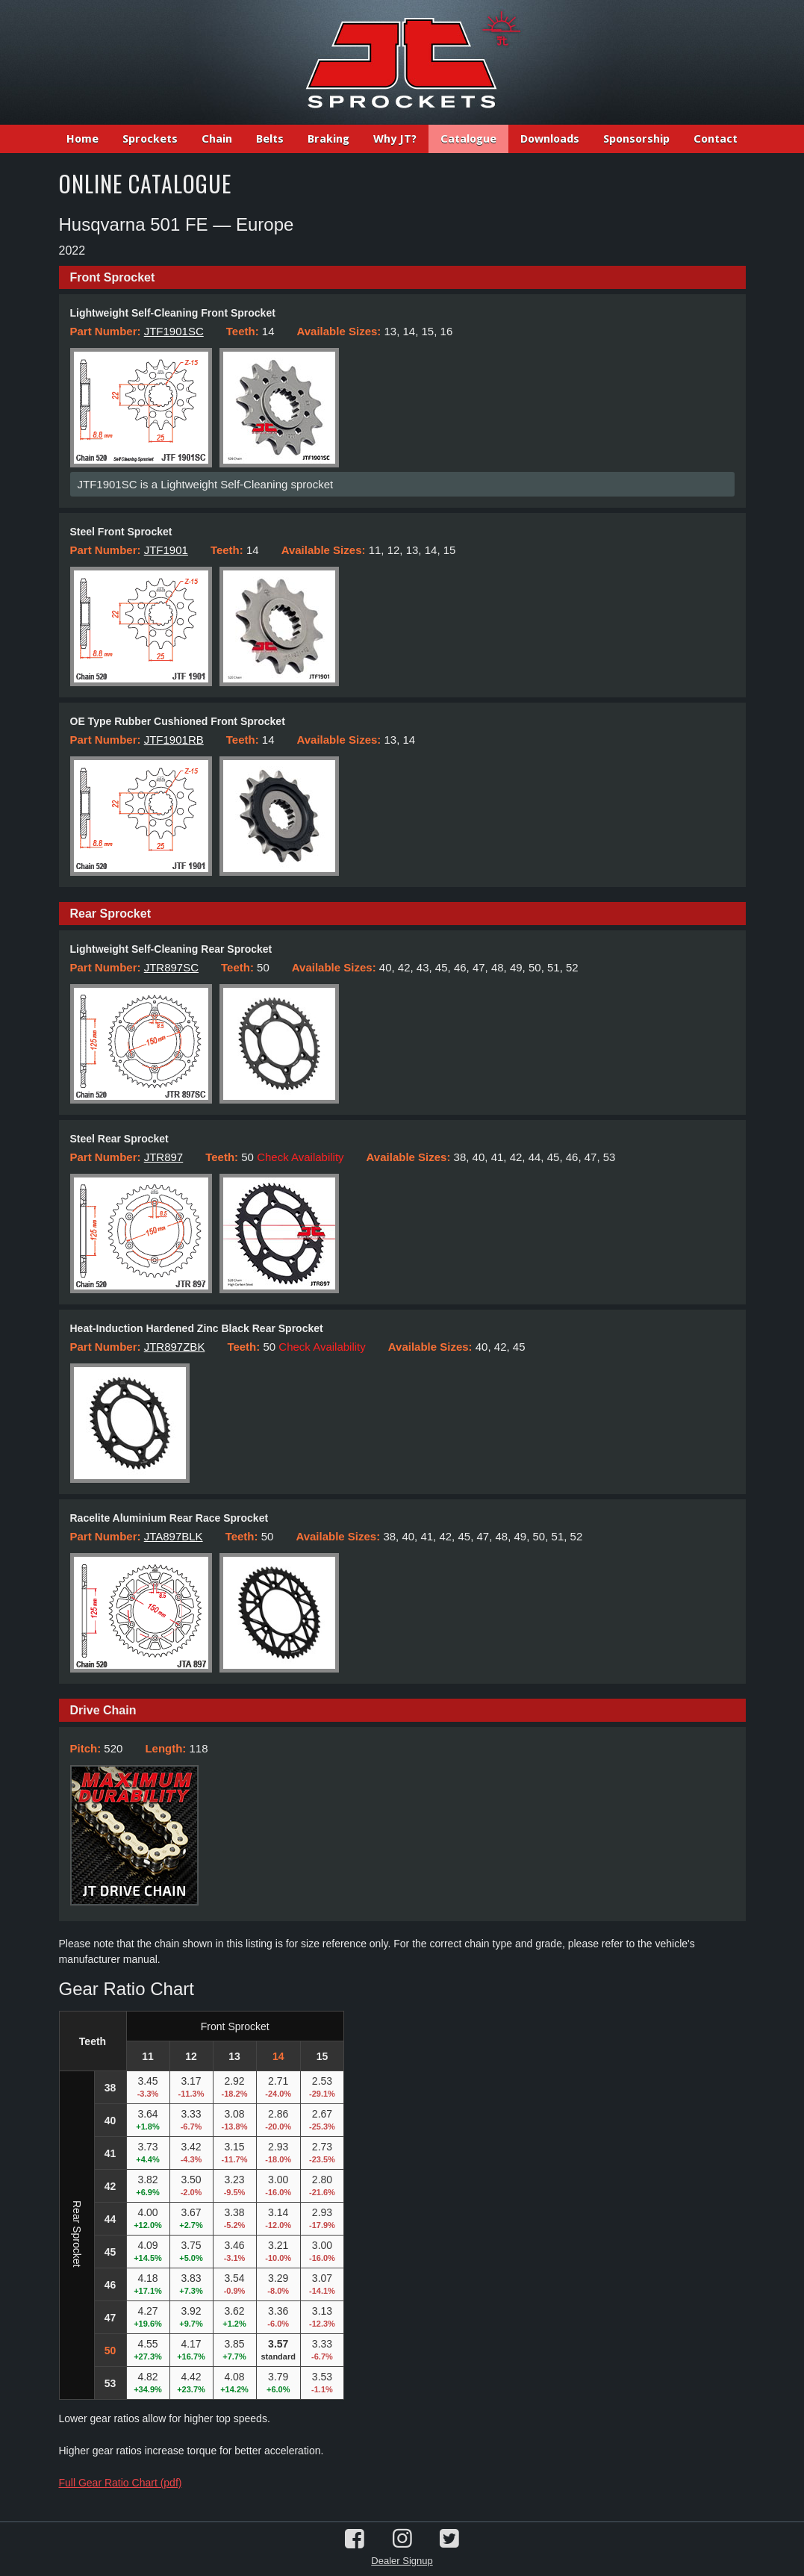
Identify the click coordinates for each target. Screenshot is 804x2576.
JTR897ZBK (174, 1346)
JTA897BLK (173, 1536)
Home (82, 139)
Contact (716, 139)
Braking (328, 139)
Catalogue (468, 139)
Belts (270, 139)
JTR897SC (171, 967)
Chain (217, 139)
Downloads (549, 139)
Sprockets (150, 139)
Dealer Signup (401, 2560)
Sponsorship (636, 139)
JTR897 (164, 1157)
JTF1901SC (174, 331)
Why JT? (395, 139)
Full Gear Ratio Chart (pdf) (120, 2483)
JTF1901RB (174, 739)
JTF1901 (166, 550)
